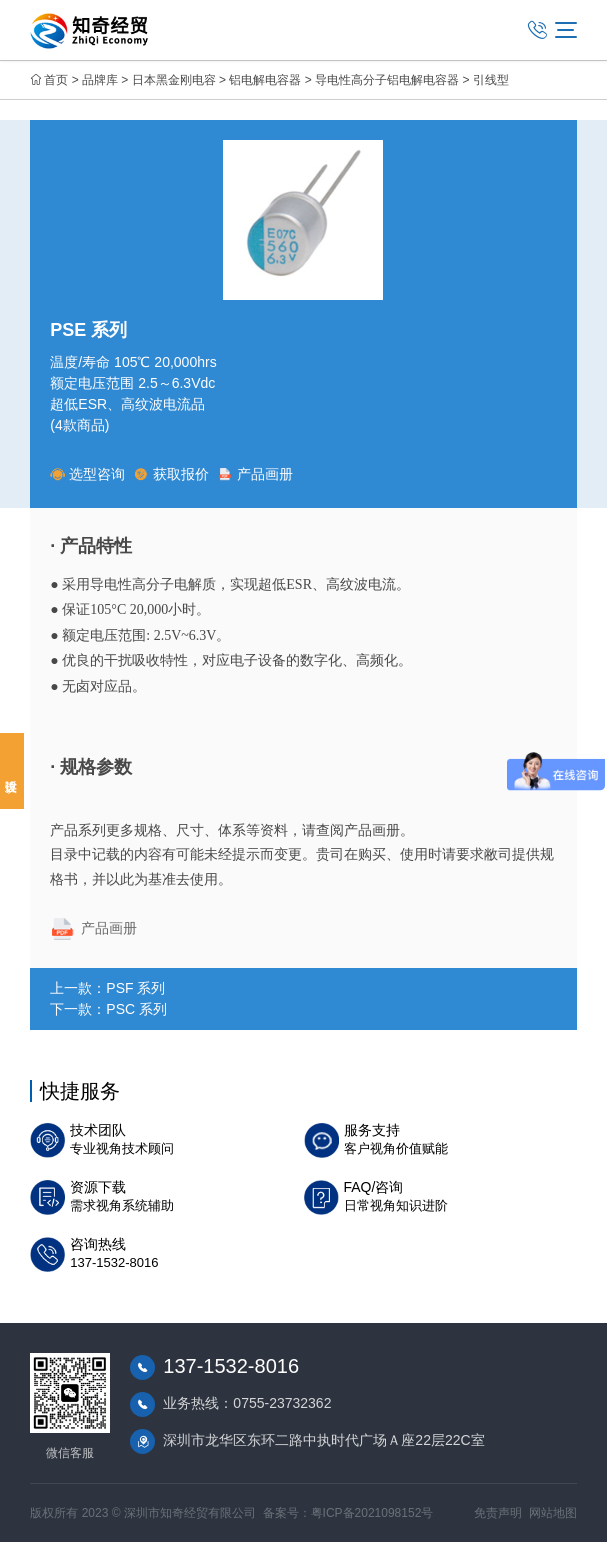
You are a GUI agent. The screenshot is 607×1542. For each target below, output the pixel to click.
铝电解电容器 (265, 80)
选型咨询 (87, 474)
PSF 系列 (135, 988)
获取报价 (171, 474)
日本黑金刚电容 (174, 80)
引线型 (491, 80)
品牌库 (100, 80)
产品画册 (255, 474)
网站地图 (553, 1513)
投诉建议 (12, 771)
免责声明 (498, 1513)
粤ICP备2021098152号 (372, 1513)
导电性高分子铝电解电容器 (387, 80)
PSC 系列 (136, 1009)
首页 (56, 80)
